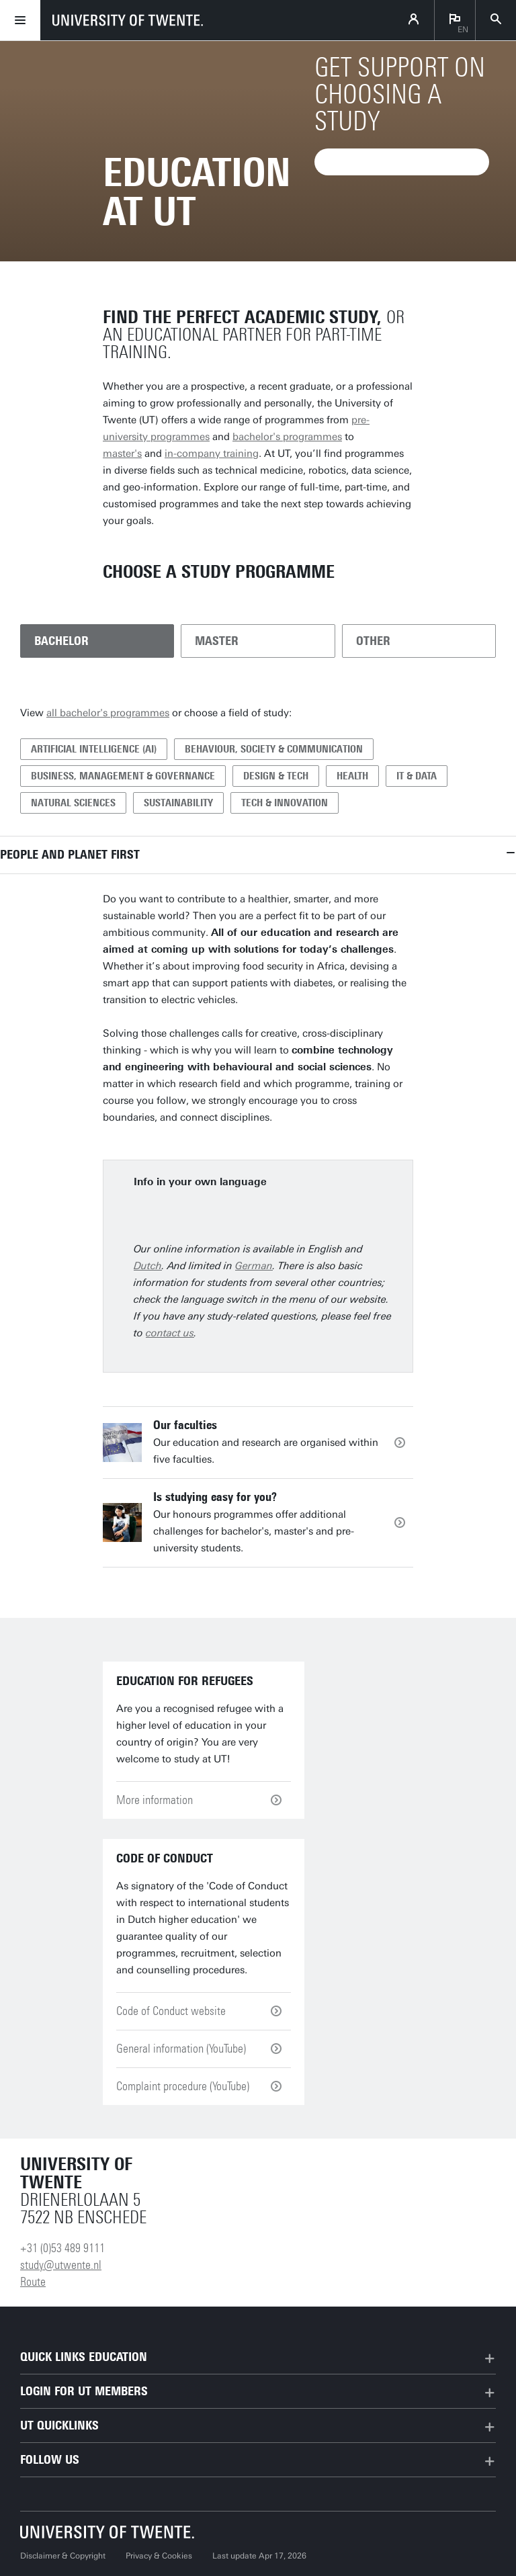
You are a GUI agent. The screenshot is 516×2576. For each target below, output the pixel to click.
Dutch (148, 1266)
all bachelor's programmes (107, 713)
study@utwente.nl (60, 2265)
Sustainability (178, 803)
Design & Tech (275, 776)
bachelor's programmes (287, 437)
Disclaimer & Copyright (62, 2556)
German (254, 1266)
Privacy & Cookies (159, 2556)
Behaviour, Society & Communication (274, 749)
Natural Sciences (73, 803)
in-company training (212, 453)
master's (122, 453)
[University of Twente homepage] (127, 20)
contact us (170, 1333)
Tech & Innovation (284, 803)
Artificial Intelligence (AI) (94, 749)
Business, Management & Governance (123, 776)
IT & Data (416, 776)
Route (33, 2281)
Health (352, 776)
